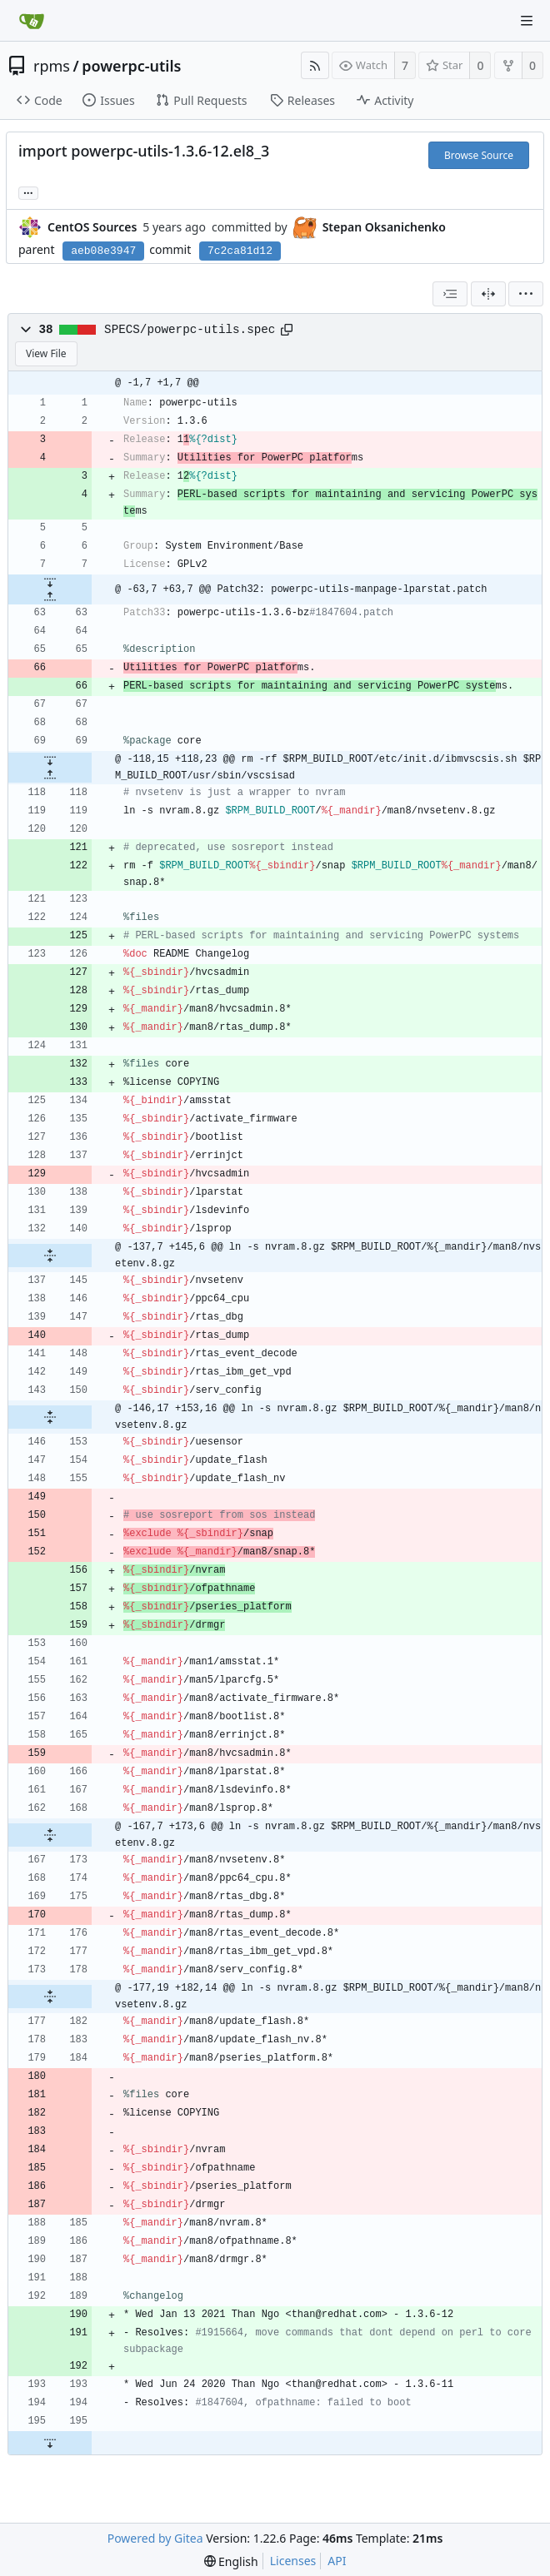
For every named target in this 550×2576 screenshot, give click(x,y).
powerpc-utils (131, 65)
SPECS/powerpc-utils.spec (189, 329)
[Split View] (488, 293)
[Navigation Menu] (527, 21)
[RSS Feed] (315, 65)
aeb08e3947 (103, 251)
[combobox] (450, 293)
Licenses (293, 2561)
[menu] (525, 293)
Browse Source (478, 155)
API (337, 2561)
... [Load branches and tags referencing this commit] (28, 191)
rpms (51, 65)
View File (46, 353)
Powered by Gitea (155, 2538)
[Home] (31, 21)
